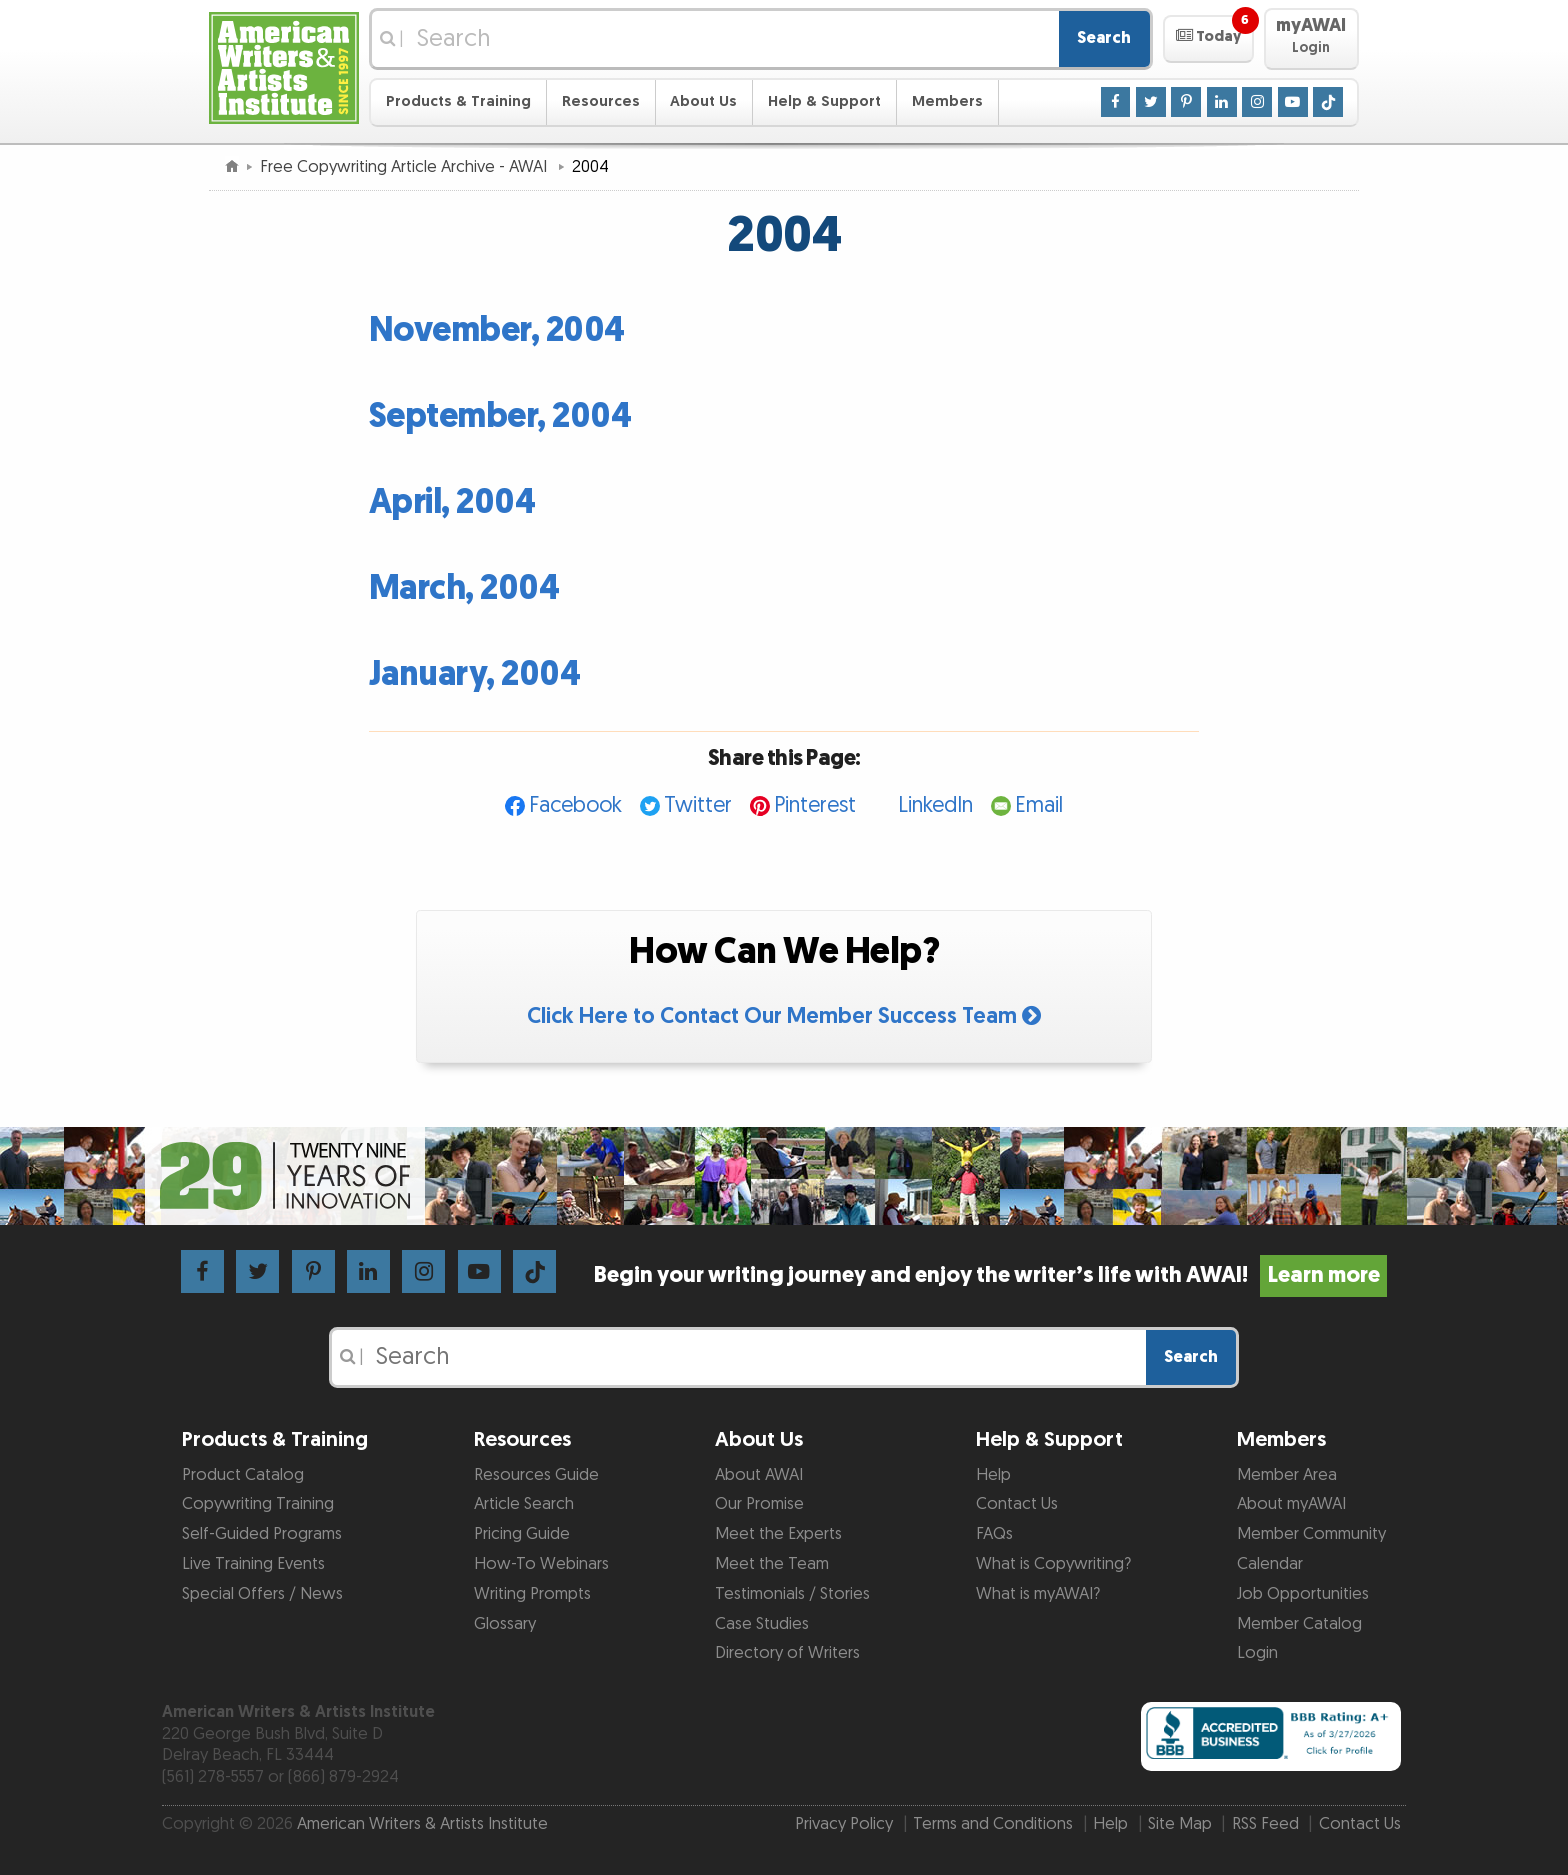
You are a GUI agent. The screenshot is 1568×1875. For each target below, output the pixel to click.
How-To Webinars (541, 1564)
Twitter (698, 805)
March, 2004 (464, 588)
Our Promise (759, 1504)
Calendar (1270, 1564)
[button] (1208, 39)
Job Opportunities (1303, 1594)
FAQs (994, 1534)
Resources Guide (536, 1475)
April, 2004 (452, 502)
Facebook (575, 805)
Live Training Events (253, 1564)
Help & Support (824, 101)
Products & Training (458, 101)
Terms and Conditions (993, 1824)
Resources (601, 101)
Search (1104, 38)
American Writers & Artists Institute (422, 1824)
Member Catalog (1299, 1624)
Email (1039, 805)
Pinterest (815, 805)
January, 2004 (475, 674)
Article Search (524, 1504)
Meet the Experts (778, 1534)
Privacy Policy (844, 1824)
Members (947, 101)
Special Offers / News (262, 1594)
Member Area (1287, 1475)
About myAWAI (1291, 1504)
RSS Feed (1265, 1824)
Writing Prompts (532, 1594)
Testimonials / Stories (792, 1594)
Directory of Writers (787, 1653)
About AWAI (759, 1475)
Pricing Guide (522, 1534)
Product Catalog (243, 1475)
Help (993, 1475)
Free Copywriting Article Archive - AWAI (405, 167)
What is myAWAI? (1038, 1594)
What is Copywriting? (1053, 1564)
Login (1257, 1653)
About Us (703, 101)
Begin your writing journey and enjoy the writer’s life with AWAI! (990, 1275)
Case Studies (762, 1624)
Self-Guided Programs (262, 1534)
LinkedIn (935, 805)
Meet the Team (772, 1564)
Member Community (1311, 1534)
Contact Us (1017, 1504)
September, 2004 (500, 416)
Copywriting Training (258, 1504)
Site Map (1180, 1824)
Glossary (505, 1624)
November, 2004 (497, 330)
